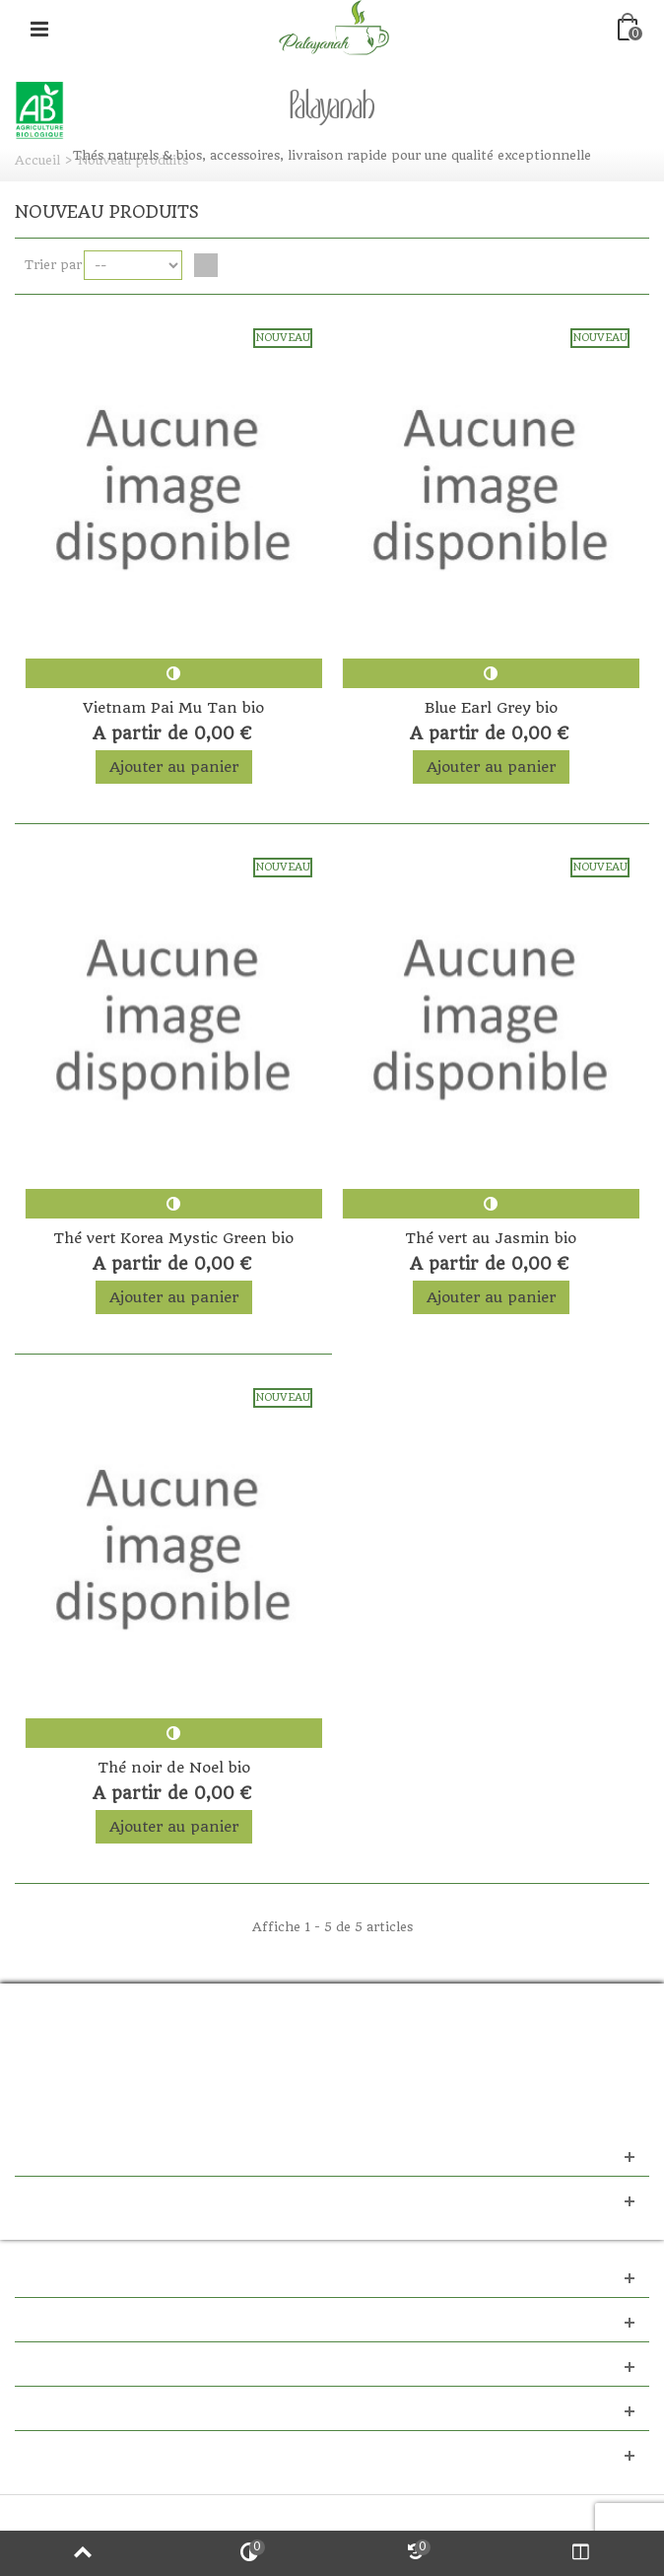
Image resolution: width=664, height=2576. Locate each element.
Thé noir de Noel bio (174, 1767)
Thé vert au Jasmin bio (490, 1238)
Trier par (53, 264)
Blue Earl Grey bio (491, 708)
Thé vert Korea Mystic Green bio (173, 1238)
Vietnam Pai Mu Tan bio (173, 708)
